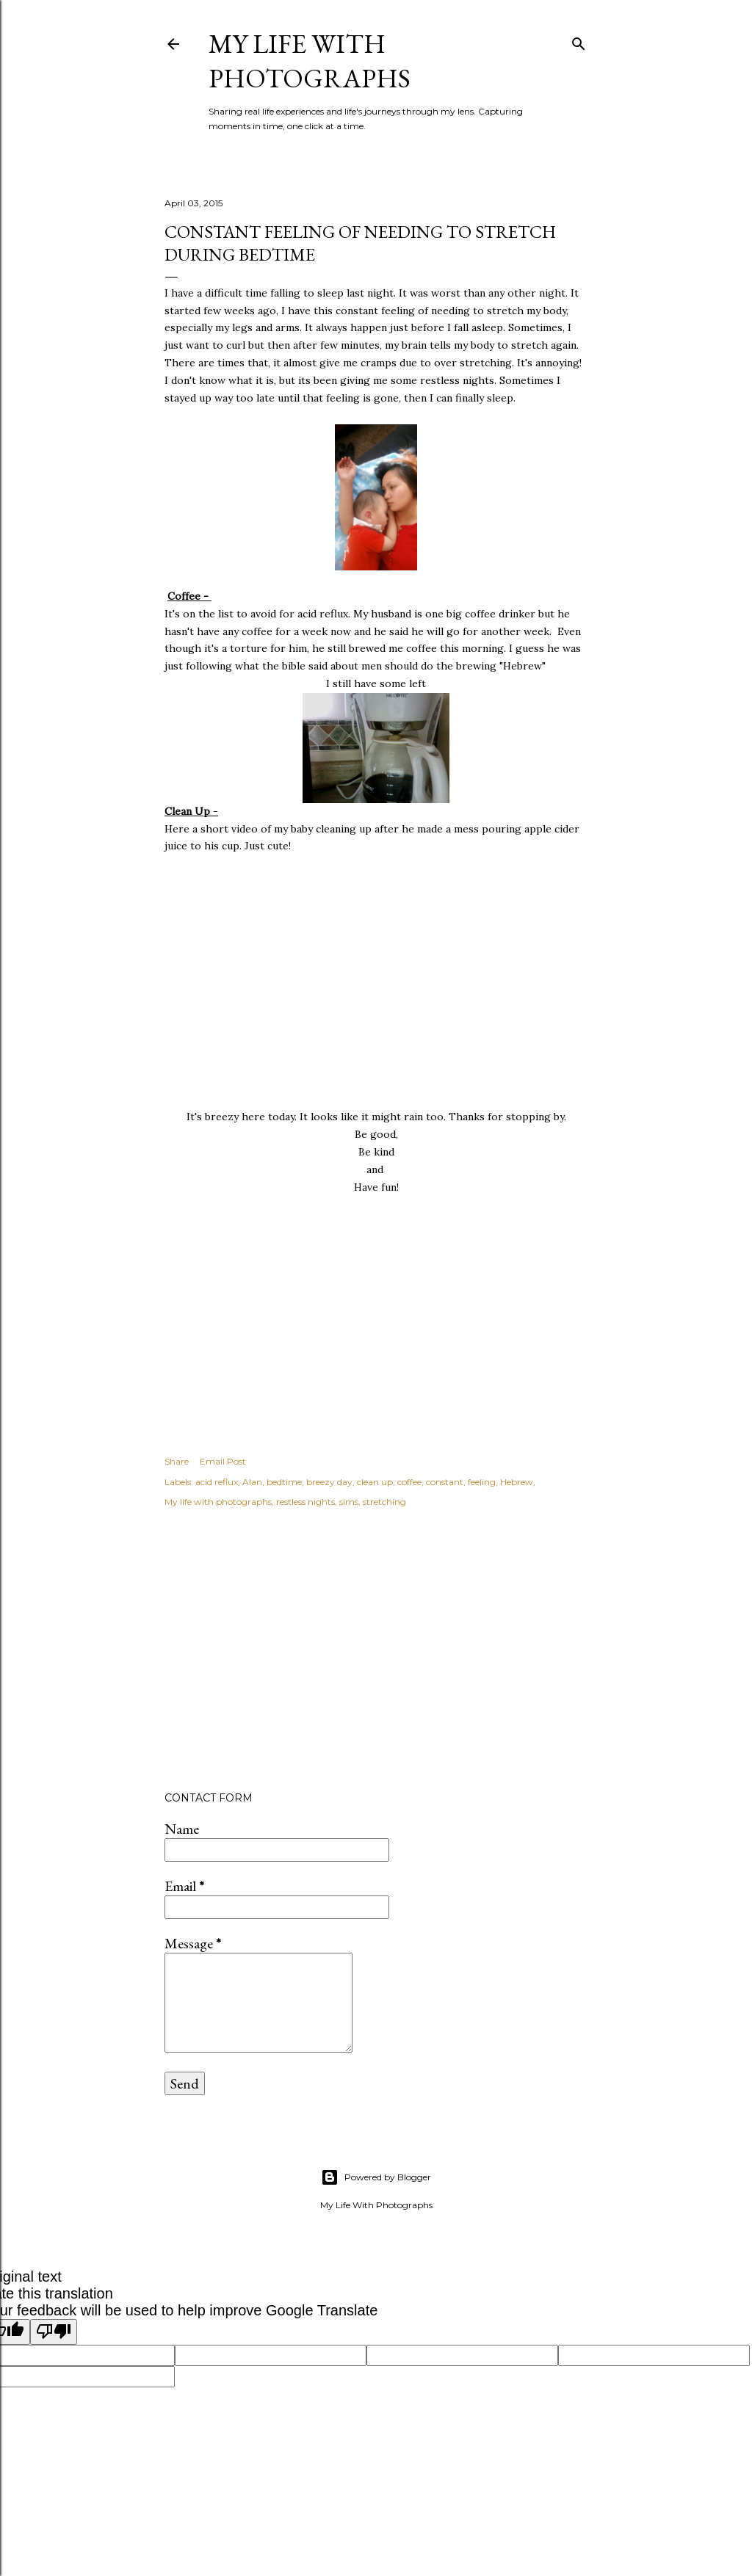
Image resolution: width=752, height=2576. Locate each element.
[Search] (579, 40)
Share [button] (176, 1461)
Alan (252, 1481)
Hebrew (516, 1481)
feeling (482, 1481)
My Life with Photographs (310, 60)
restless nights (305, 1501)
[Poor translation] (53, 2332)
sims (348, 1501)
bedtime (284, 1481)
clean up (375, 1481)
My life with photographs (218, 1501)
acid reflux (216, 1481)
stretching (384, 1501)
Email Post (223, 1461)
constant (444, 1481)
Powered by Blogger (376, 2177)
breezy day (329, 1481)
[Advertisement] (376, 1652)
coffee (409, 1481)
